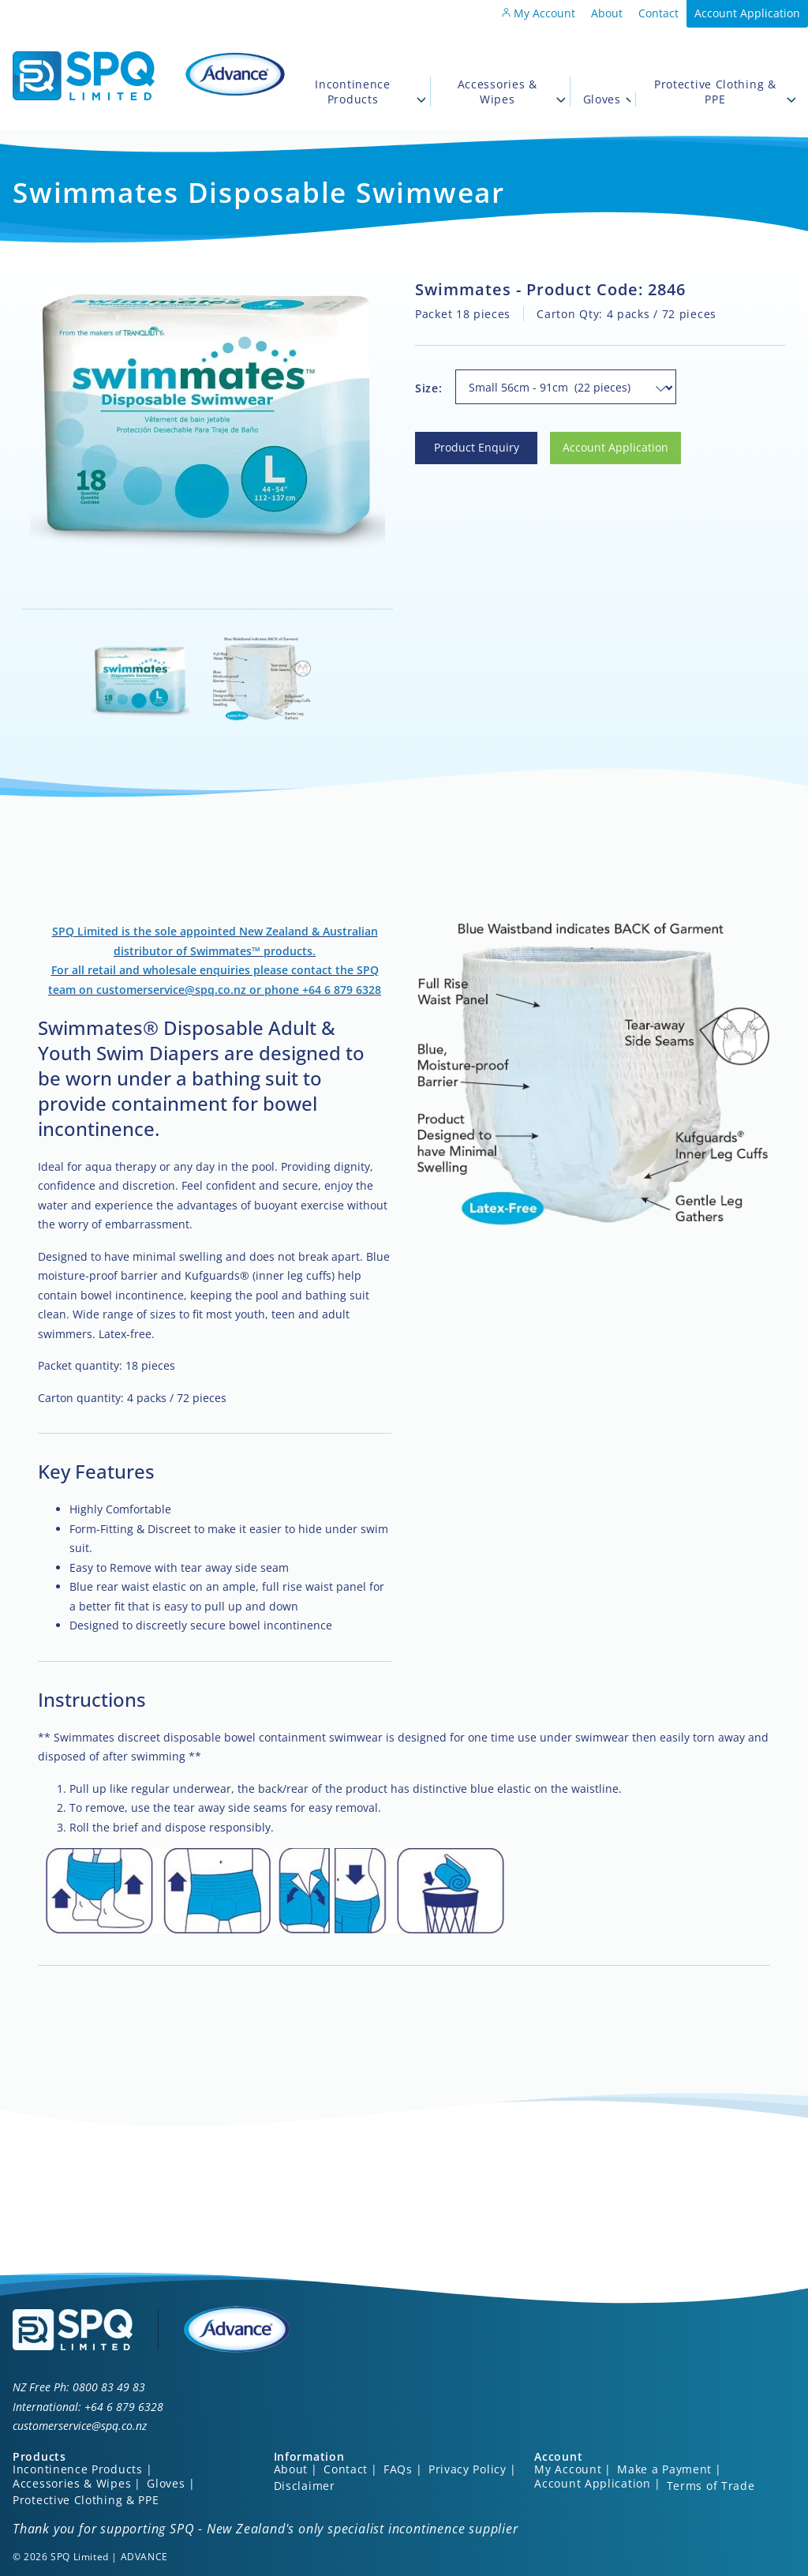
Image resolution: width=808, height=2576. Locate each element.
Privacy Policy (467, 2469)
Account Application (747, 13)
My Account (538, 13)
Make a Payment (664, 2469)
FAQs (398, 2469)
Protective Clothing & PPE (724, 92)
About (607, 13)
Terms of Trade (711, 2485)
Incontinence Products (370, 92)
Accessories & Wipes (511, 92)
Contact (658, 13)
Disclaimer (304, 2485)
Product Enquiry (457, 440)
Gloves (606, 99)
